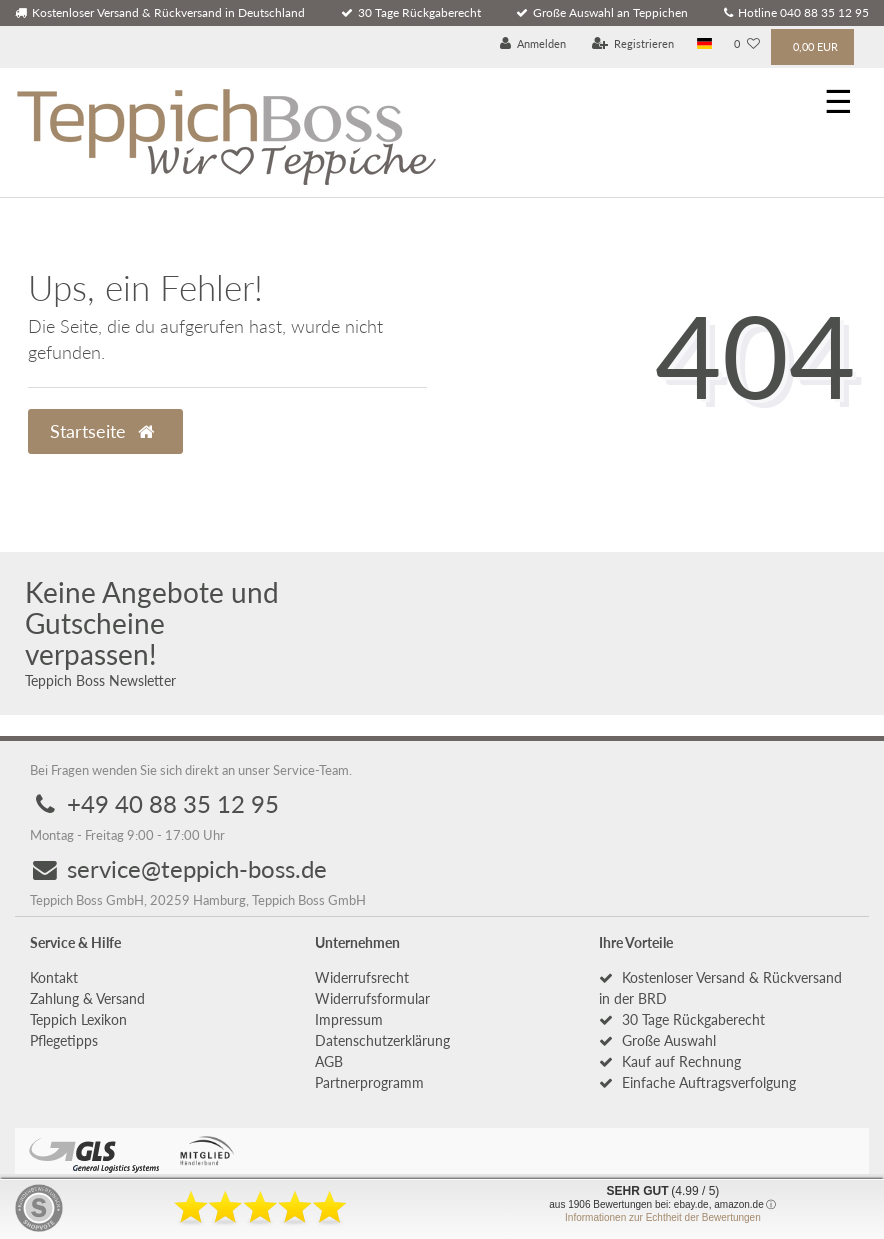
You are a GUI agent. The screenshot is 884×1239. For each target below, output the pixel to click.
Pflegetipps (64, 1040)
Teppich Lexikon (78, 1019)
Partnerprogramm (369, 1082)
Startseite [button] (102, 431)
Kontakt (54, 977)
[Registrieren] (633, 44)
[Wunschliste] (747, 44)
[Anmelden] (533, 44)
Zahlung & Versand (87, 998)
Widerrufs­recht (362, 977)
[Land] (704, 44)
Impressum (349, 1019)
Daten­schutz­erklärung (382, 1040)
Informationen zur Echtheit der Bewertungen (663, 1217)
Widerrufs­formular (372, 998)
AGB (329, 1061)
